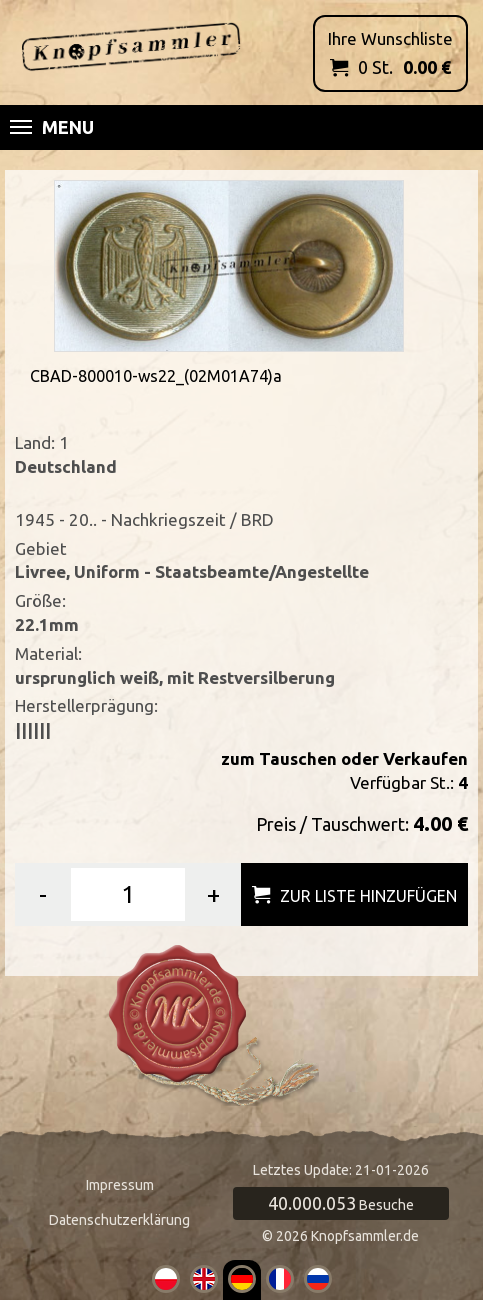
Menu (52, 127)
